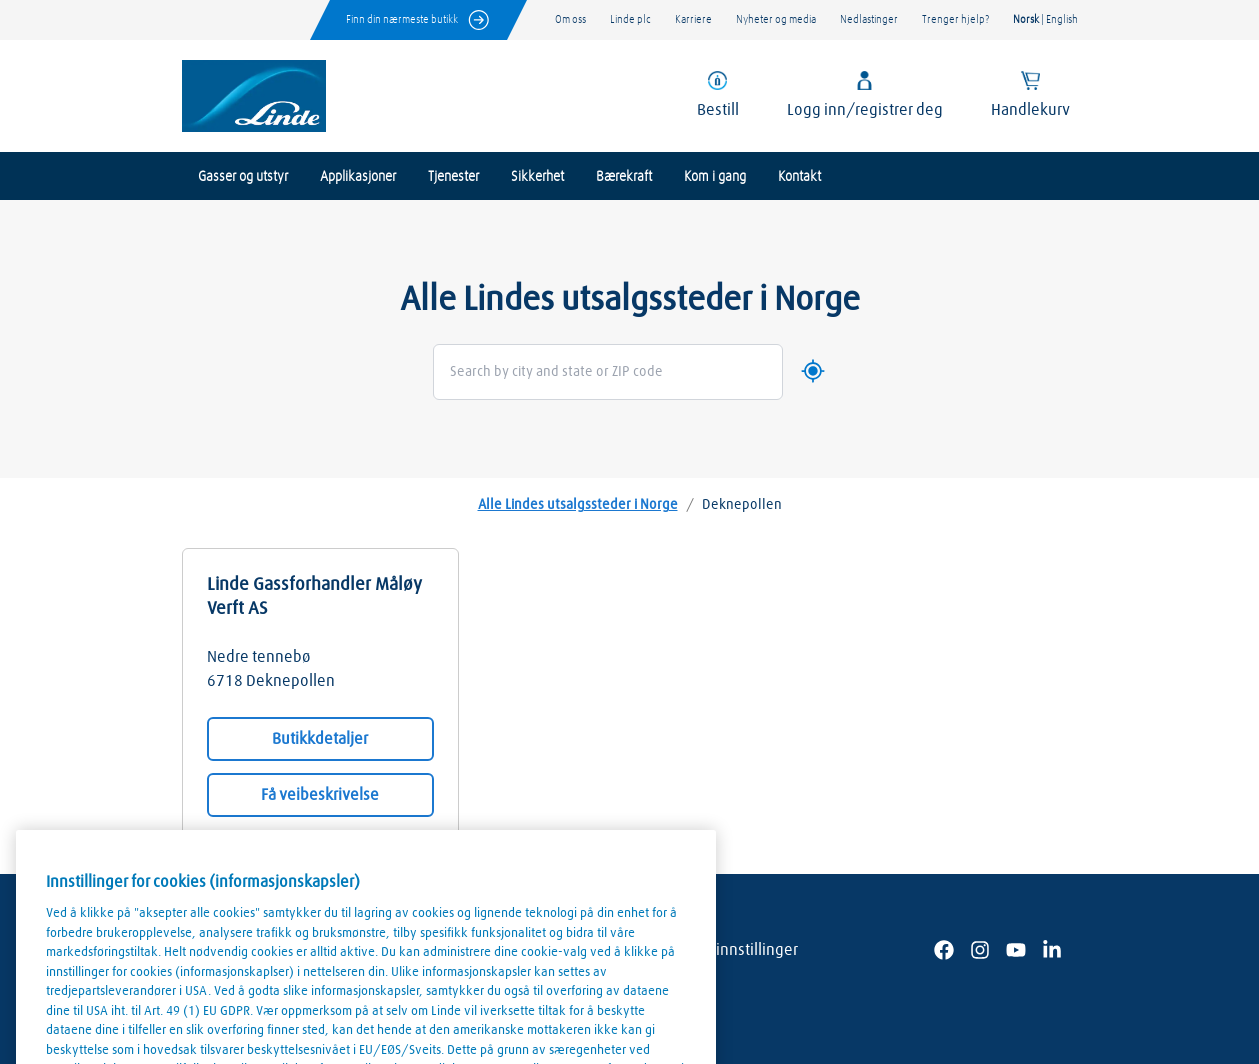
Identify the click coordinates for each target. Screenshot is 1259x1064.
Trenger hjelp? (955, 19)
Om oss (570, 19)
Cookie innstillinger (732, 950)
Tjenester (453, 177)
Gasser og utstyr (243, 177)
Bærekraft (624, 177)
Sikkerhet (537, 177)
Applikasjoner (358, 177)
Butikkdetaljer (320, 739)
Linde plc (630, 19)
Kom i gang (715, 177)
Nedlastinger (869, 19)
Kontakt (799, 177)
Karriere (693, 19)
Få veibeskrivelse (320, 795)
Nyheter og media (776, 19)
